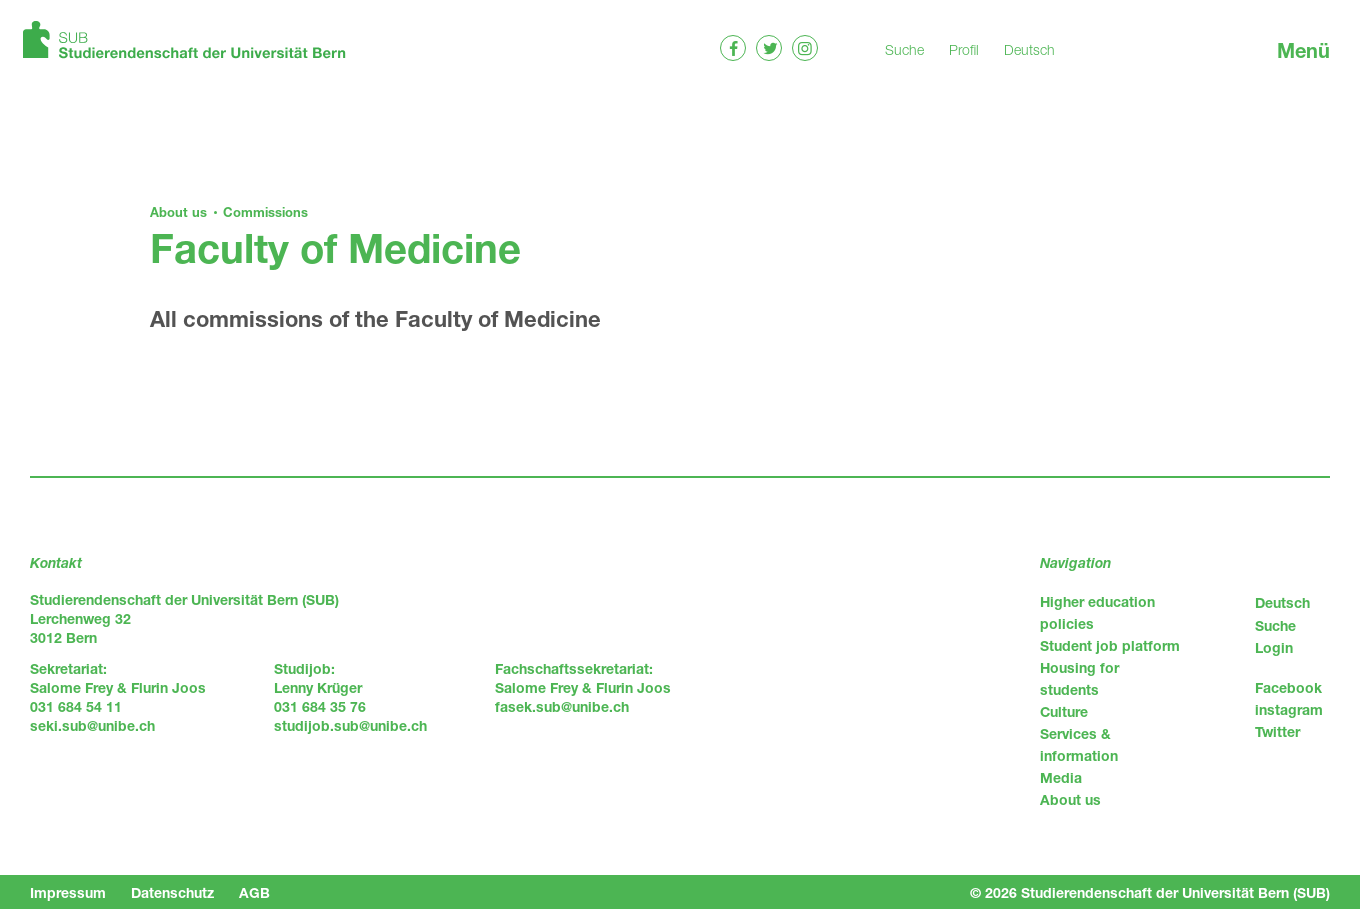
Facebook (1288, 687)
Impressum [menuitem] (68, 892)
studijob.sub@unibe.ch (350, 725)
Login (1274, 647)
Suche (904, 49)
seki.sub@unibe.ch (92, 725)
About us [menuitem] (1070, 799)
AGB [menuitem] (254, 892)
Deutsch (1029, 49)
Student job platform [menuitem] (1110, 645)
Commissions (265, 212)
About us (178, 212)
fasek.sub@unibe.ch (562, 706)
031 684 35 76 (320, 706)
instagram (1289, 709)
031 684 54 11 (76, 706)
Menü (1303, 50)
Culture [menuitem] (1064, 711)
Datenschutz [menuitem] (172, 892)
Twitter (1277, 731)
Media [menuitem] (1061, 777)
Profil (964, 49)
